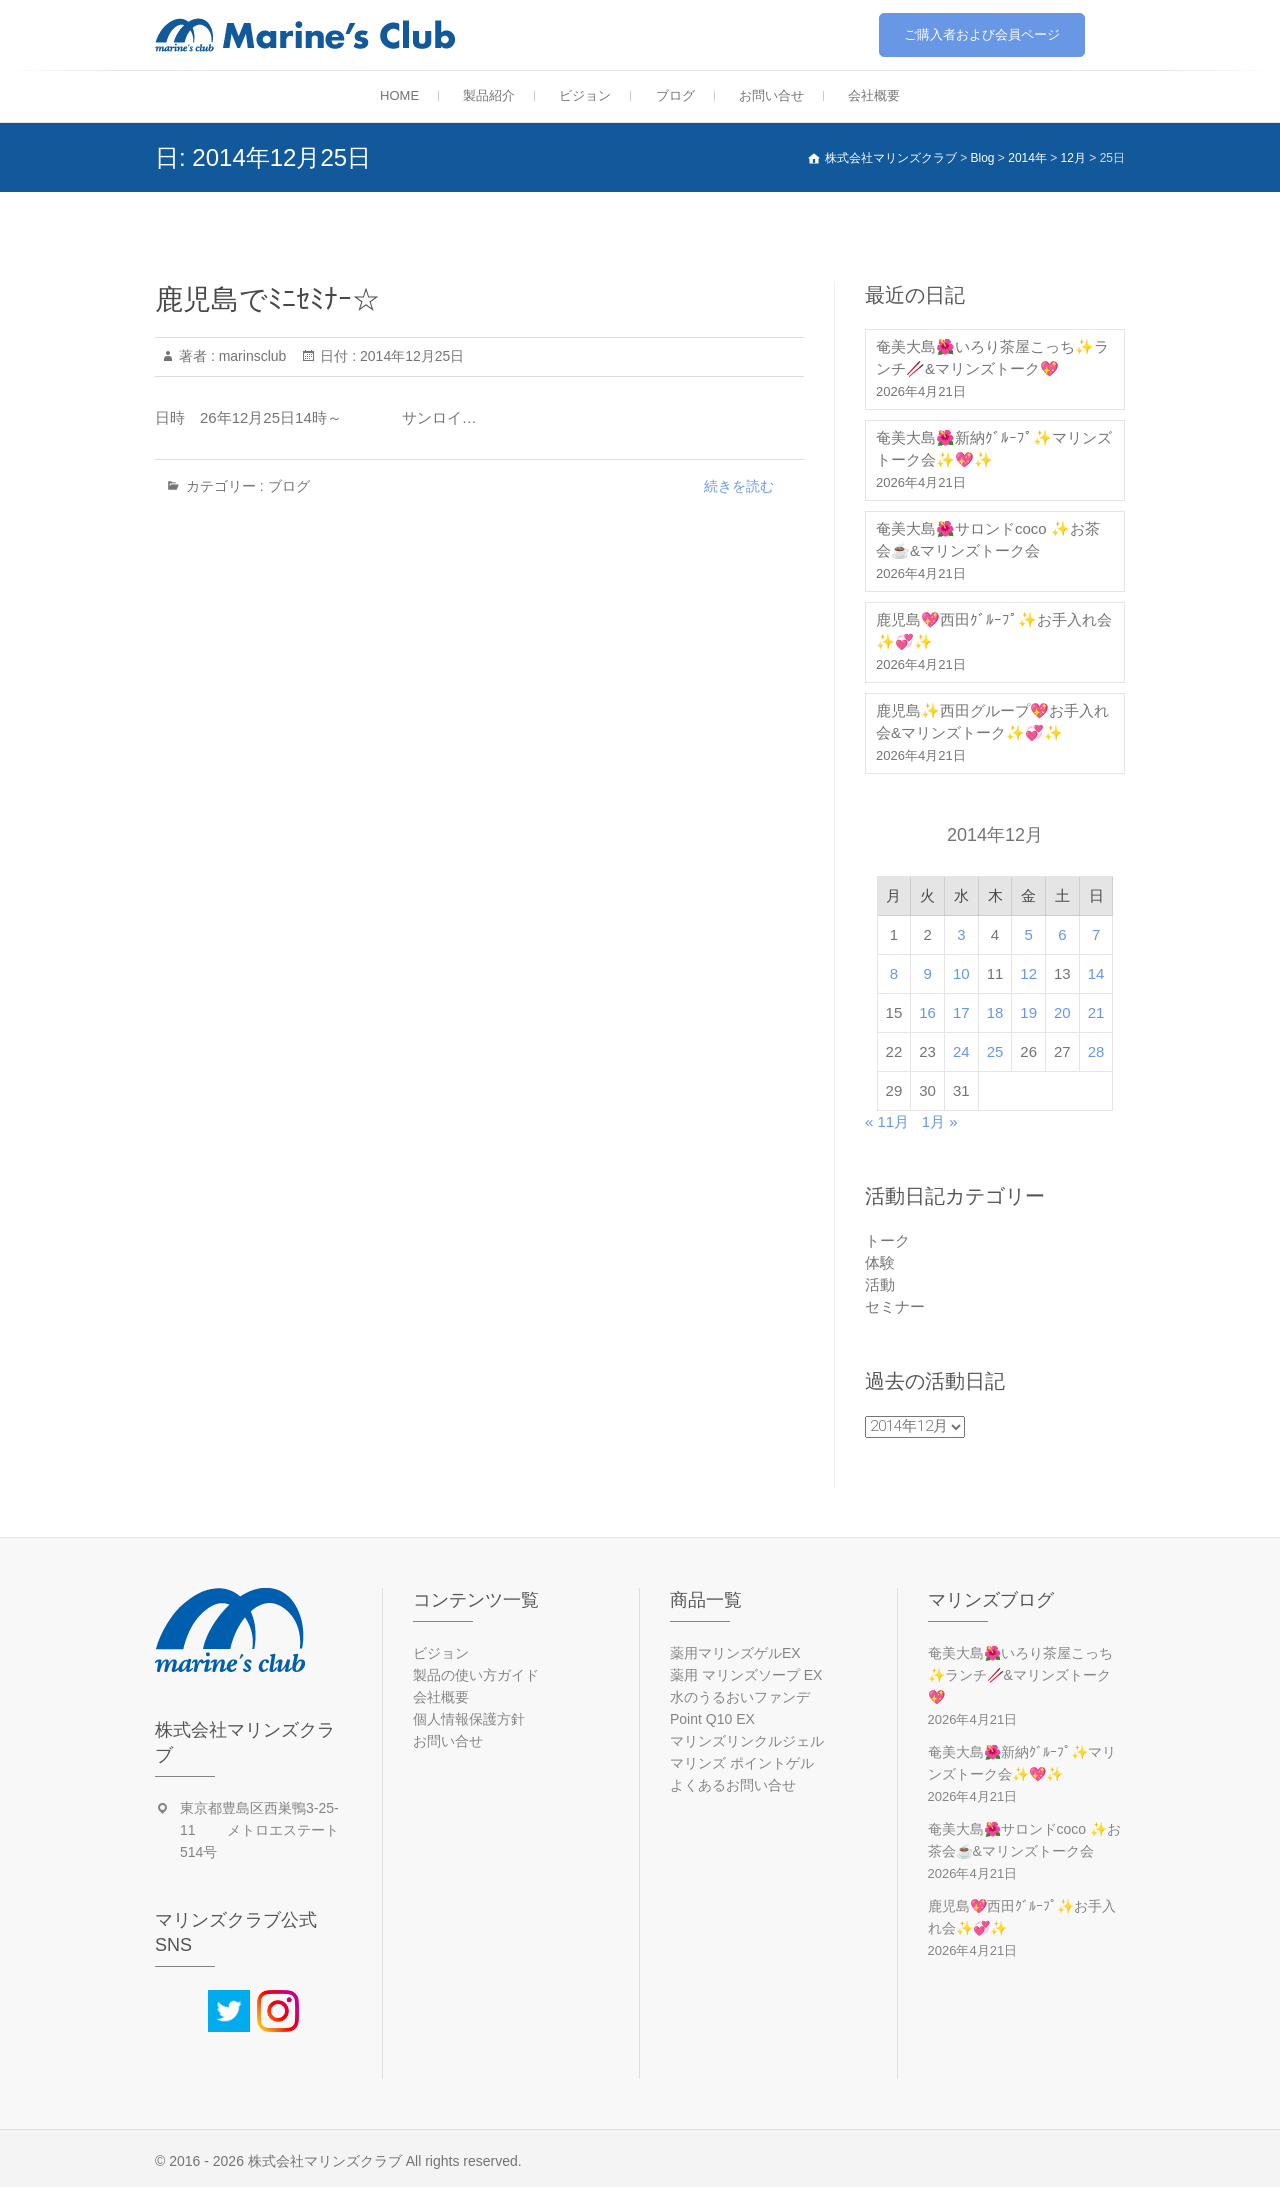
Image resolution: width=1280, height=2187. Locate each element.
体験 (880, 1262)
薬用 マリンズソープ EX (746, 1675)
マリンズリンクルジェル (747, 1741)
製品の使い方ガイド (476, 1675)
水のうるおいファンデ (740, 1697)
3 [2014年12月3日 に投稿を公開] (961, 934)
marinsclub (251, 356)
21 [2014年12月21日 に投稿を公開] (1096, 1012)
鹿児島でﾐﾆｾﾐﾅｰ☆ (267, 299)
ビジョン (585, 95)
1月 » (940, 1121)
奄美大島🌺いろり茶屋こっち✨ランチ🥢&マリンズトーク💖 (992, 357)
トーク (887, 1240)
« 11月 (887, 1121)
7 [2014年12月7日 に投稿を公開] (1096, 934)
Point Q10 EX (712, 1719)
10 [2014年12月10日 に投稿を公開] (961, 973)
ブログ (675, 95)
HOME (399, 95)
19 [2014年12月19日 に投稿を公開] (1028, 1012)
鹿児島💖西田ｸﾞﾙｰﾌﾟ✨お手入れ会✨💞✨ (994, 630)
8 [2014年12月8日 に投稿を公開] (894, 973)
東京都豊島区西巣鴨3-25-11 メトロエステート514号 (259, 1830)
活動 (880, 1284)
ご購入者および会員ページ (982, 34)
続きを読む (739, 486)
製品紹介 (489, 95)
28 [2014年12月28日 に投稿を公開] (1096, 1051)
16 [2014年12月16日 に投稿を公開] (927, 1012)
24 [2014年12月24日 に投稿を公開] (961, 1051)
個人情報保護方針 (469, 1719)
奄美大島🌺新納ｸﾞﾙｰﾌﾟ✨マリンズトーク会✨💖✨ (994, 448)
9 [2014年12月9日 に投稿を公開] (927, 973)
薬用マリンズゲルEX (735, 1653)
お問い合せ (771, 95)
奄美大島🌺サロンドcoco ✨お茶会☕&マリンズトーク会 (988, 539)
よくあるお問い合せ (733, 1785)
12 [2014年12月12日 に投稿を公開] (1028, 973)
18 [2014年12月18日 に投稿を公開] (995, 1012)
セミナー (895, 1306)
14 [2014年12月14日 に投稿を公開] (1096, 973)
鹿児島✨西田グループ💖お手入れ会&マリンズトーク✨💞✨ (992, 721)
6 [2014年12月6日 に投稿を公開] (1062, 934)
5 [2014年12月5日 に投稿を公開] (1029, 934)
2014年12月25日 (410, 356)
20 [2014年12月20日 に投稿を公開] (1062, 1012)
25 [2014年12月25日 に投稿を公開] (995, 1051)
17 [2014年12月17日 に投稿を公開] (961, 1012)
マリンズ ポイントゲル (742, 1763)
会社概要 (874, 95)
